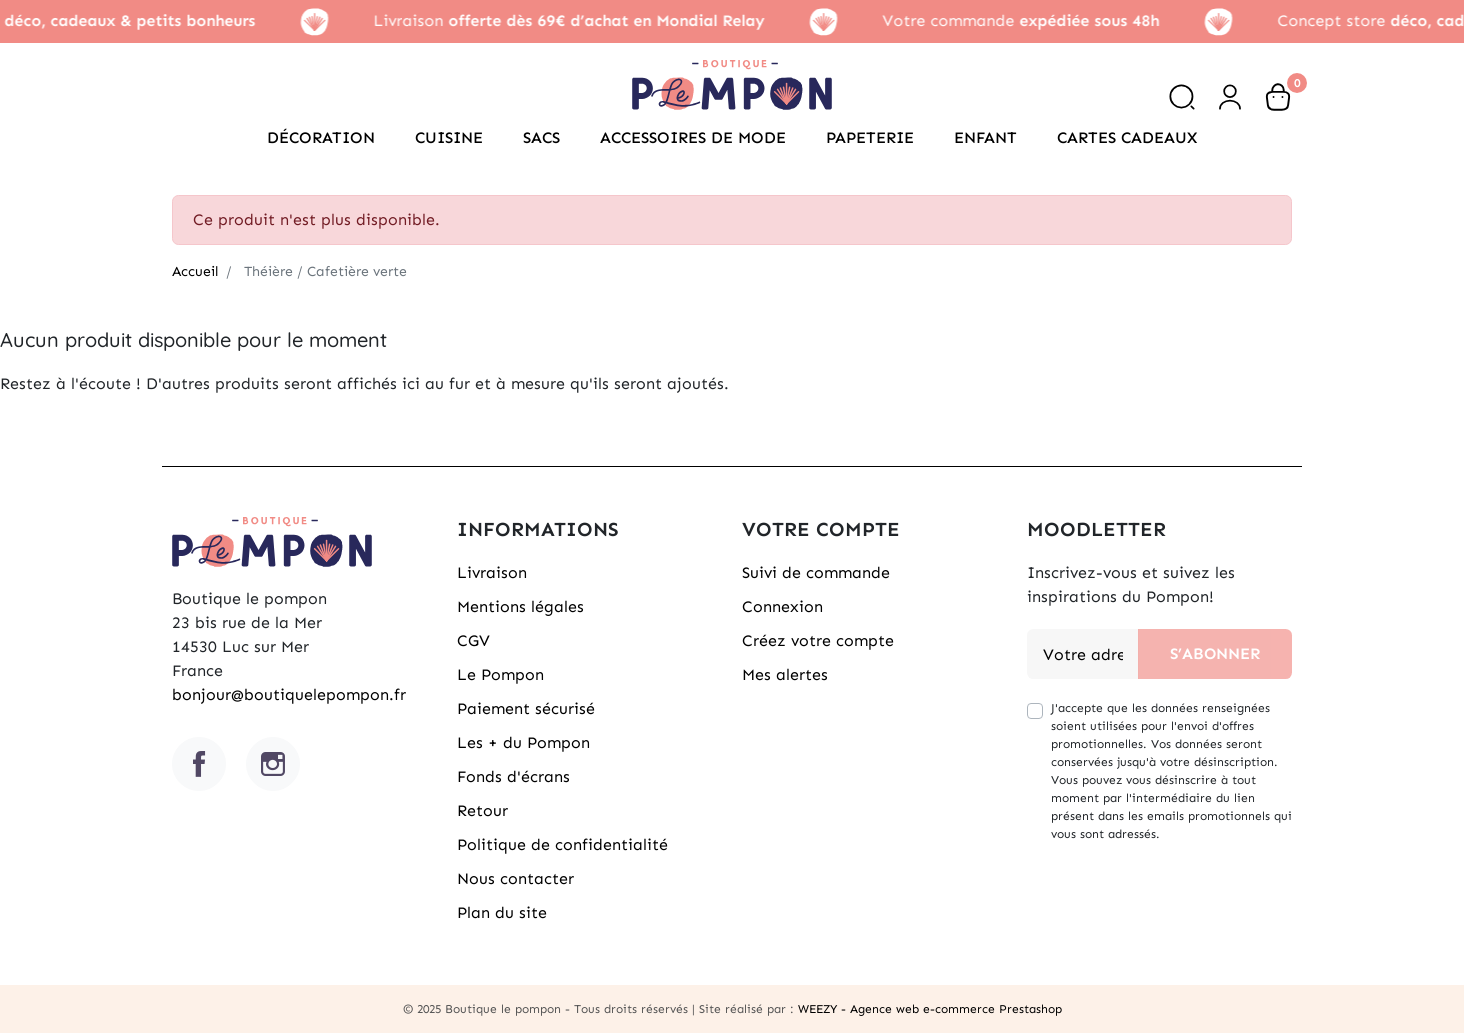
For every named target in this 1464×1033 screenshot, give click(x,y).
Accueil (195, 271)
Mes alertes (785, 674)
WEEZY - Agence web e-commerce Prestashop (930, 1009)
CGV (473, 640)
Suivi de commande (816, 572)
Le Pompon (500, 674)
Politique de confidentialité (562, 844)
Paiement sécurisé (526, 708)
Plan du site (502, 912)
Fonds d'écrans (513, 776)
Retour (482, 810)
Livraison (492, 572)
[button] (1182, 97)
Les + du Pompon (523, 742)
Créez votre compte (818, 640)
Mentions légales (520, 606)
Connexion (782, 606)
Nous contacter (515, 878)
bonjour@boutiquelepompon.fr (289, 694)
